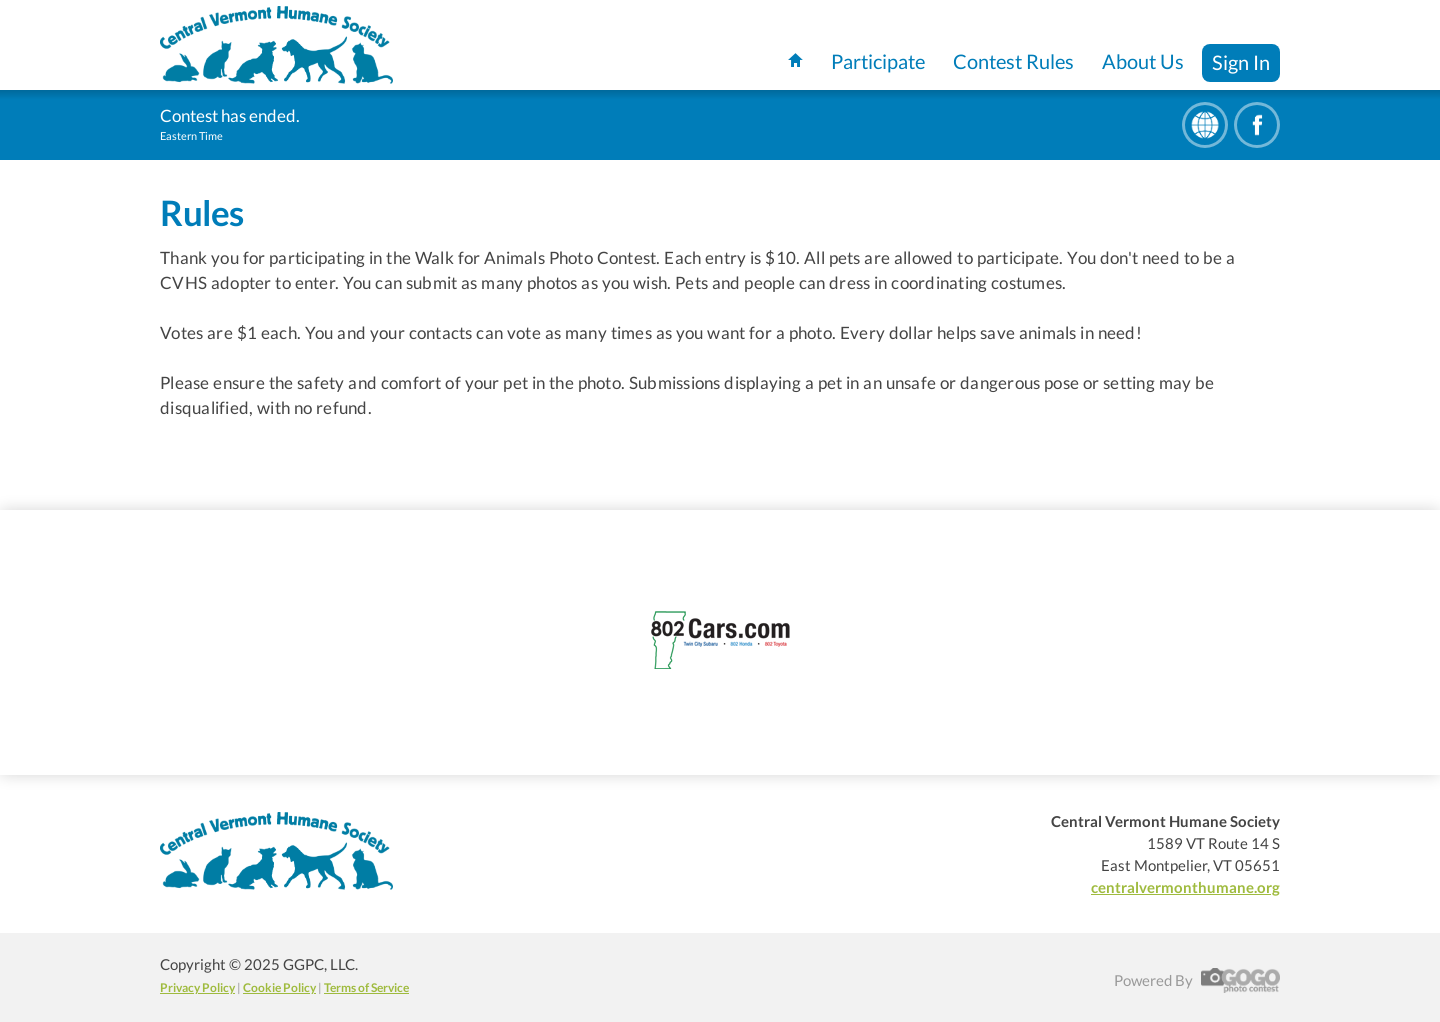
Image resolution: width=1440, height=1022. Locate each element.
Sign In (1241, 62)
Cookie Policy (279, 987)
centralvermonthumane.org (1185, 887)
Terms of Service (366, 987)
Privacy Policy (197, 987)
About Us (1143, 61)
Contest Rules (1013, 61)
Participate (878, 61)
